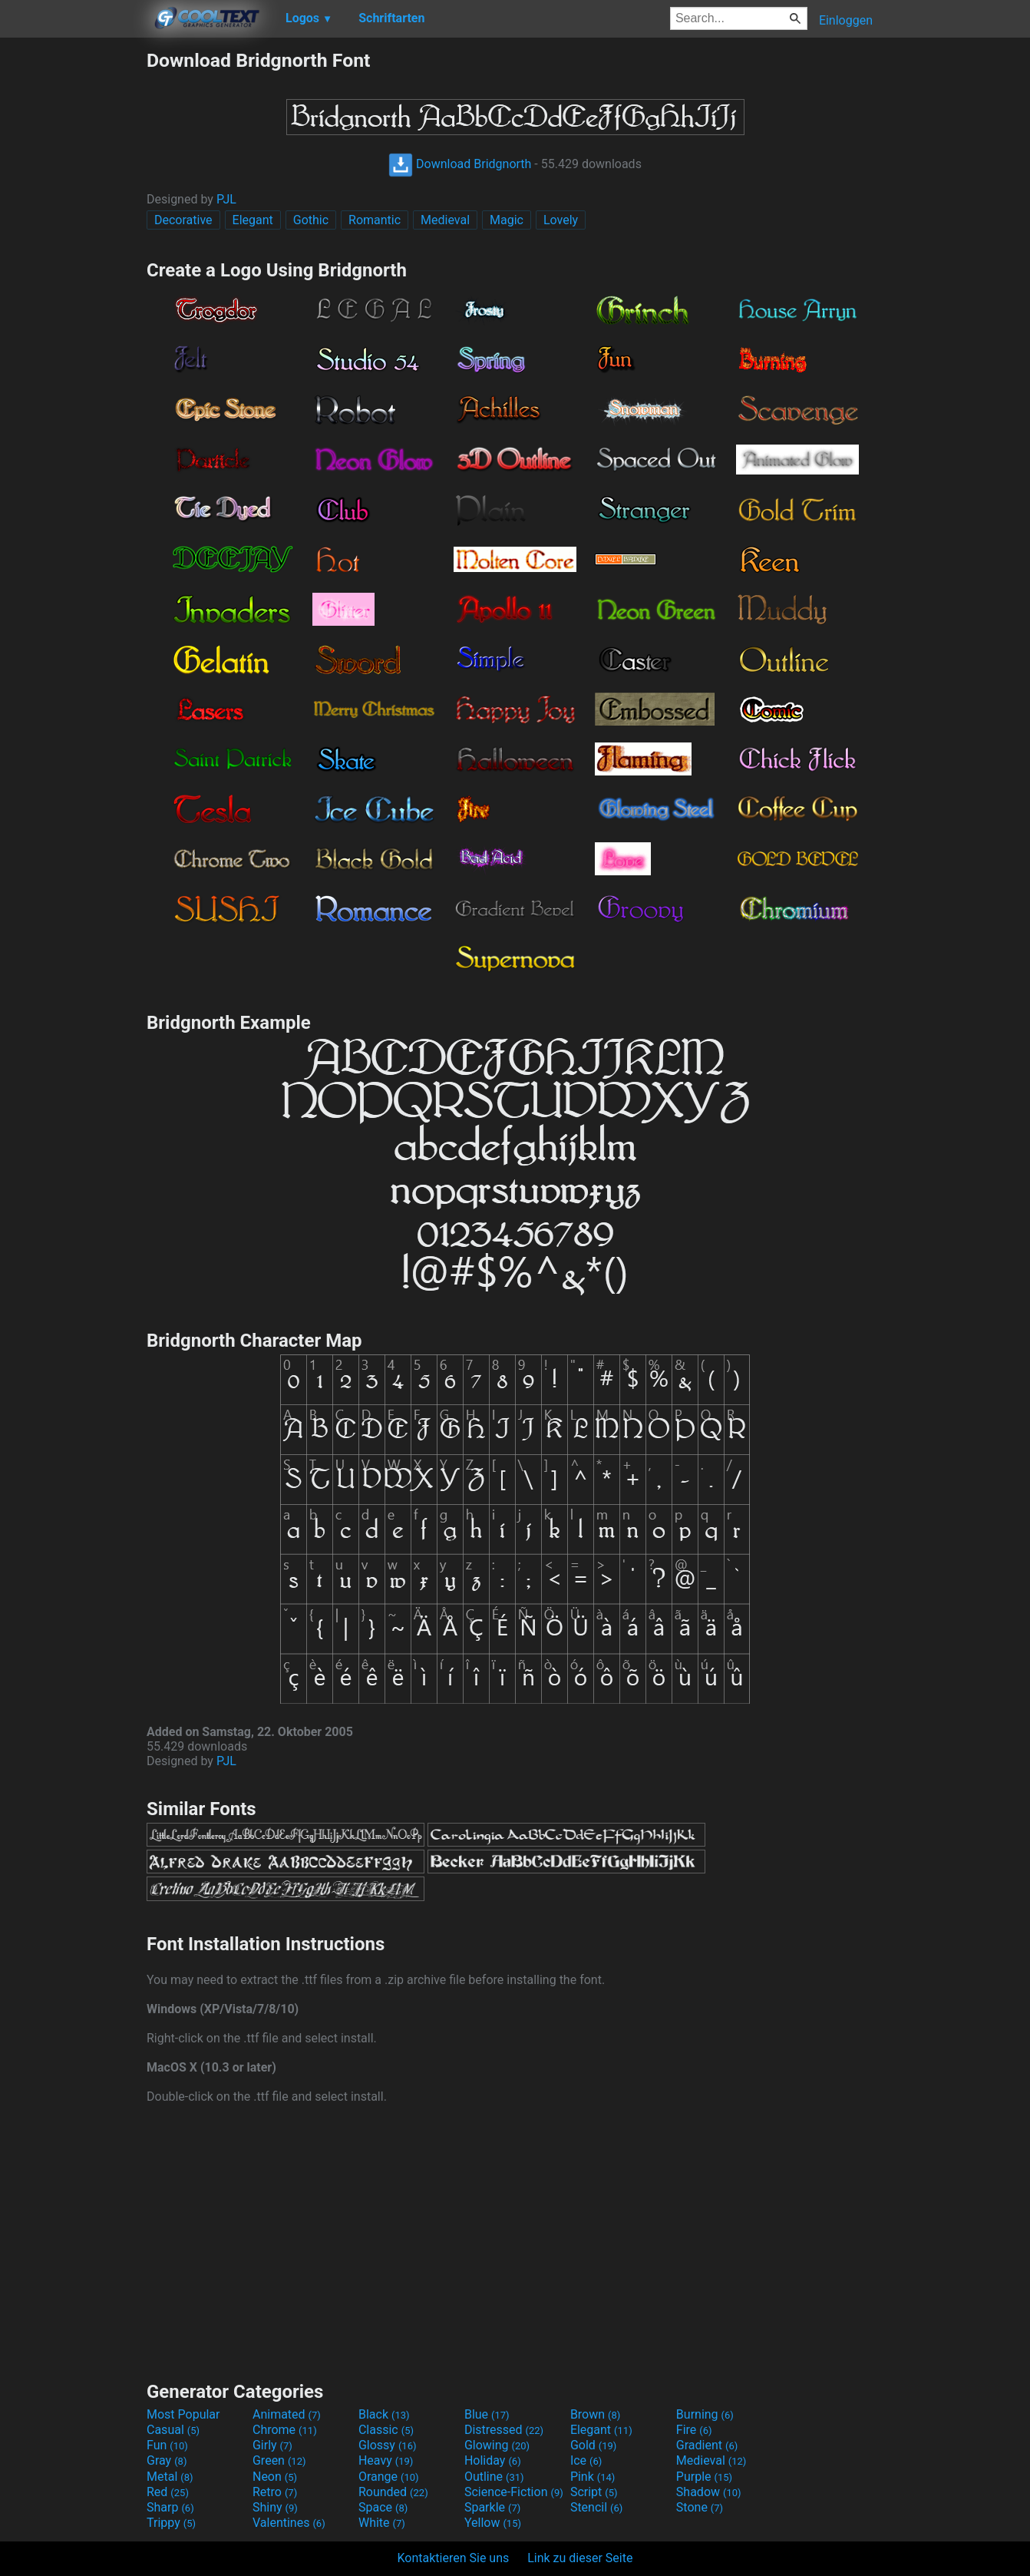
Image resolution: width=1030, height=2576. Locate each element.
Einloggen (846, 20)
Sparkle (492, 2507)
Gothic (310, 220)
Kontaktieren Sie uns (454, 2558)
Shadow (708, 2492)
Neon (275, 2476)
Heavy (385, 2460)
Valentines (289, 2522)
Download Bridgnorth (459, 164)
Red (168, 2492)
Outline (494, 2476)
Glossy (387, 2445)
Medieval (445, 220)
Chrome (285, 2429)
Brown (595, 2414)
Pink (593, 2476)
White (381, 2522)
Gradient (707, 2445)
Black (384, 2414)
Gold (593, 2445)
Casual (173, 2429)
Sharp (170, 2507)
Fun (167, 2445)
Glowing (497, 2445)
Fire (694, 2429)
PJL (226, 199)
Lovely (560, 220)
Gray (167, 2460)
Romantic (374, 220)
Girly (272, 2445)
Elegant (253, 220)
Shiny (275, 2507)
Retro (275, 2492)
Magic (506, 220)
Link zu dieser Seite (579, 2558)
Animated (287, 2414)
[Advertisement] (73, 279)
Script (594, 2492)
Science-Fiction (513, 2492)
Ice (586, 2460)
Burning (705, 2414)
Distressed (503, 2429)
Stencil (596, 2507)
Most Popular (183, 2414)
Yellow (492, 2522)
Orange (388, 2476)
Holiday (492, 2460)
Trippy (171, 2522)
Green (279, 2460)
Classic (386, 2429)
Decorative (183, 220)
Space (383, 2507)
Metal (170, 2476)
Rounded (393, 2492)
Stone (699, 2507)
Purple (704, 2476)
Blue (487, 2414)
